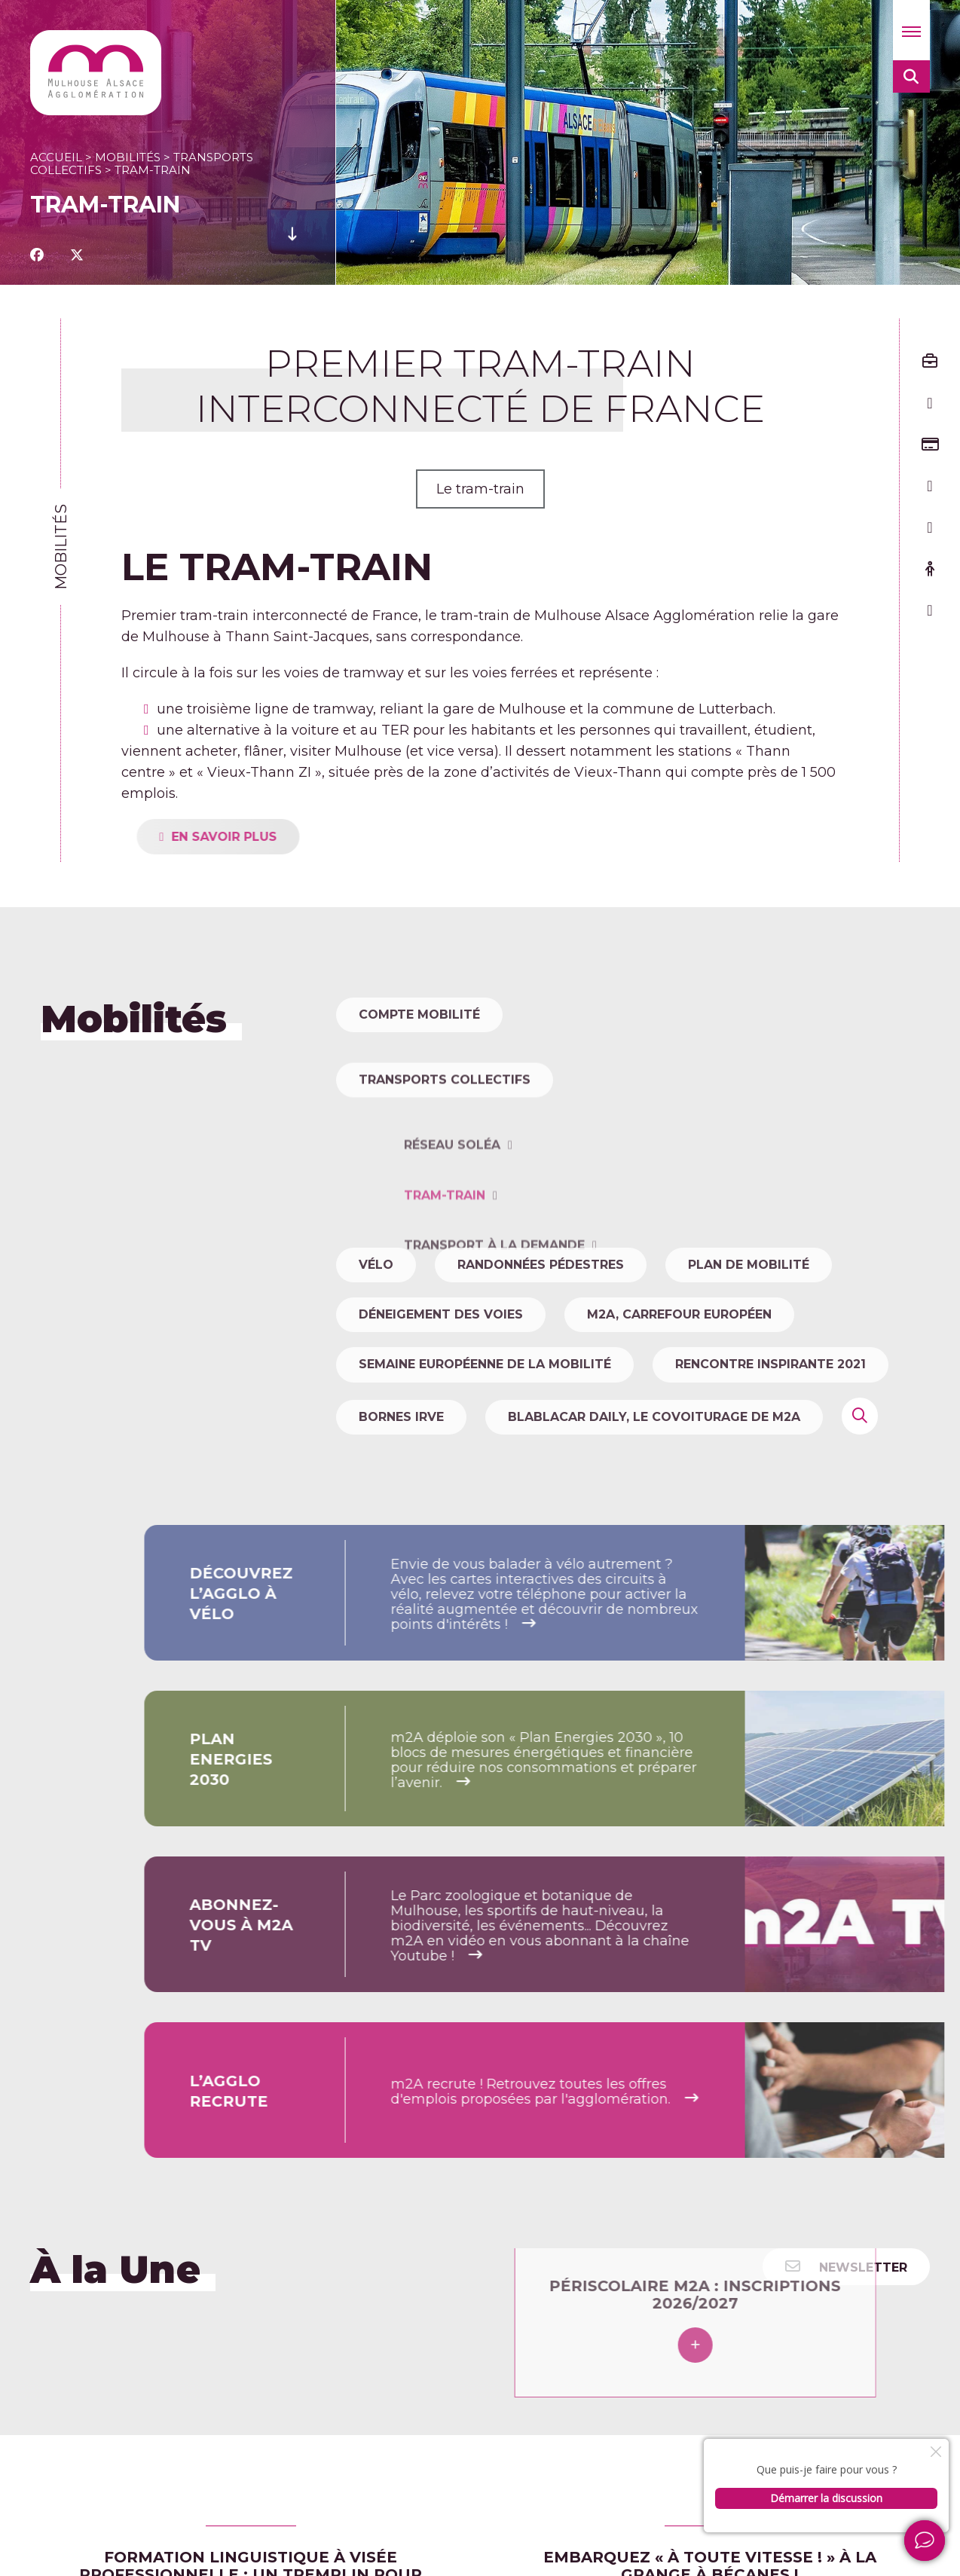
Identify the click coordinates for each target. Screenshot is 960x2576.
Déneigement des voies (441, 1314)
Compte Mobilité (419, 1014)
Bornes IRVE (401, 1417)
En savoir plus (274, 837)
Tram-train (444, 1295)
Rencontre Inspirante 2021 (770, 1364)
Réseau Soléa (452, 1246)
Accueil (56, 157)
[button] (911, 30)
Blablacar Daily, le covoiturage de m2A (654, 1417)
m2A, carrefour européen (679, 1314)
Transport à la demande (494, 1345)
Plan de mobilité (748, 1264)
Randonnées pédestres (540, 1264)
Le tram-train (480, 489)
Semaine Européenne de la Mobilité (485, 1364)
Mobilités (128, 157)
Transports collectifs (444, 1130)
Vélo (376, 1264)
